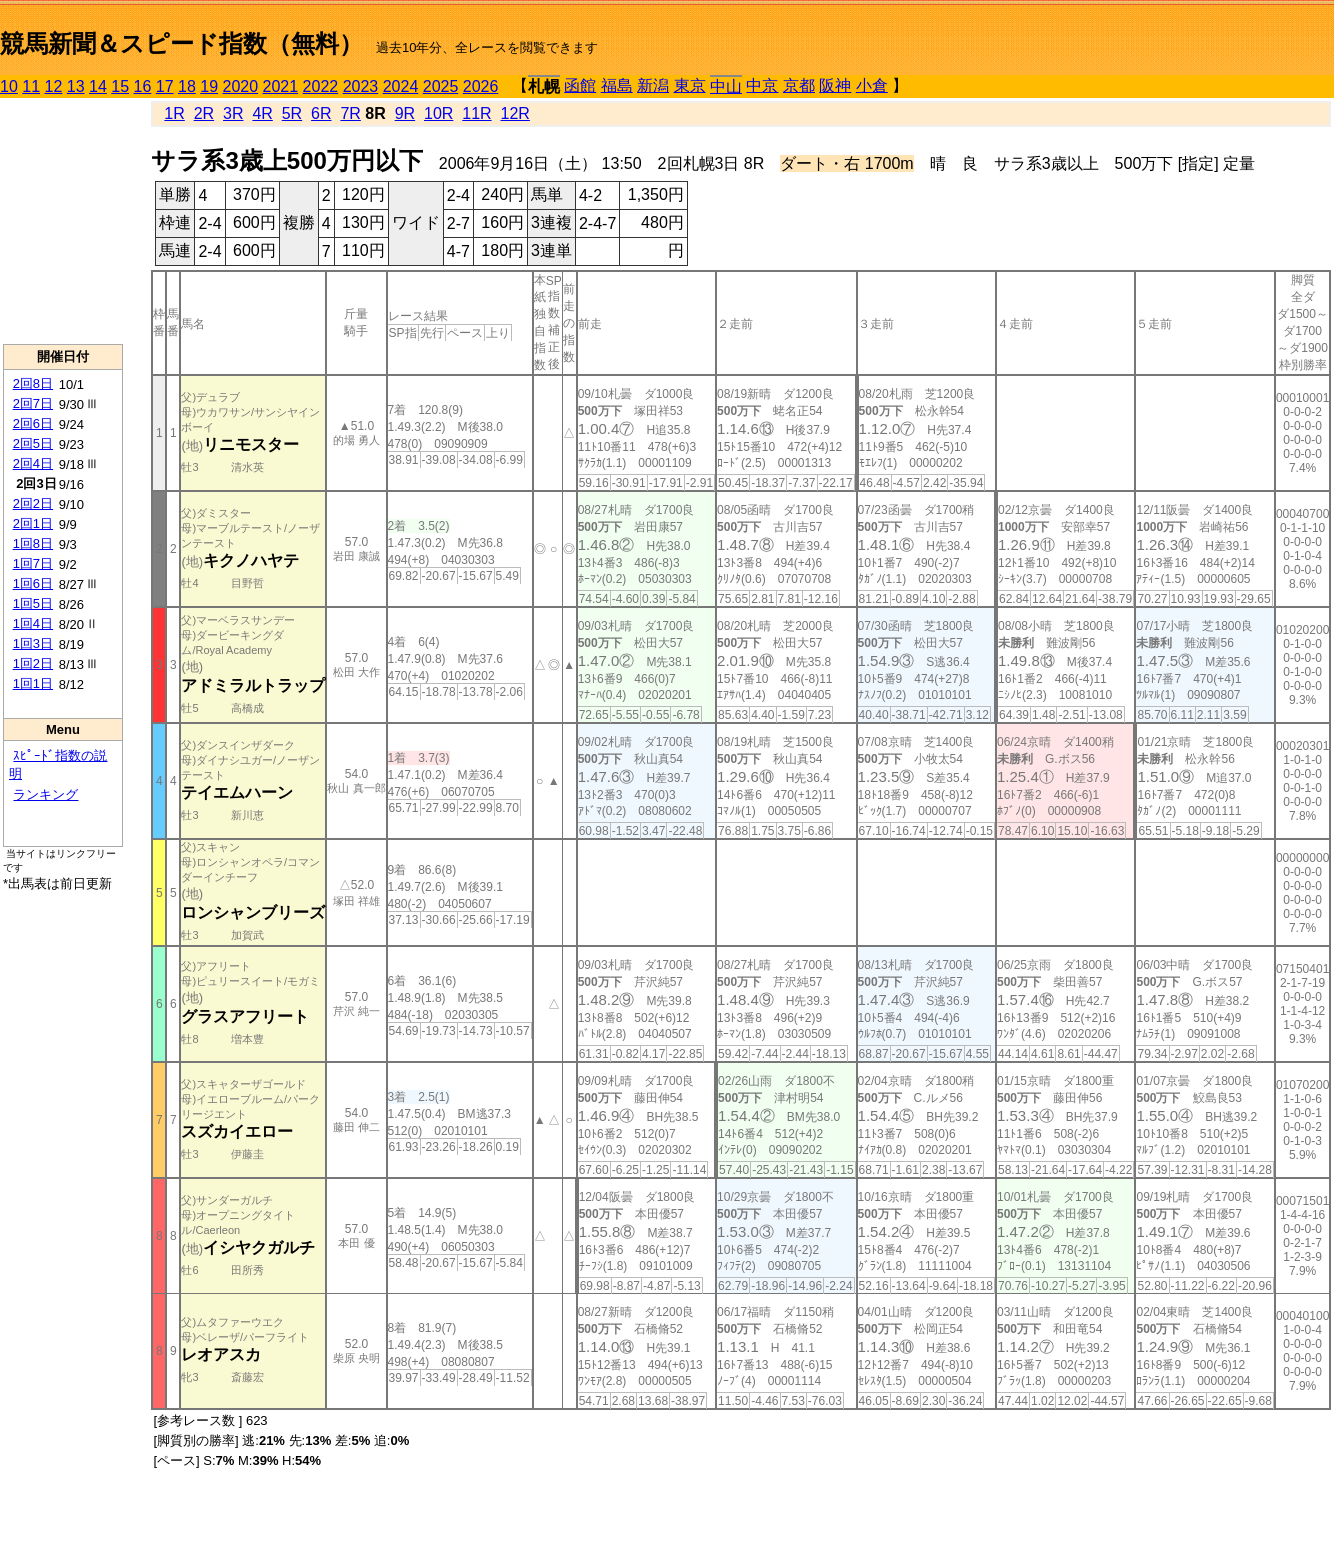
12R (515, 113)
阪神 (835, 85)
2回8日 (33, 383)
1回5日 (33, 603)
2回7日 (33, 403)
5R (292, 113)
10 (9, 86)
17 (165, 86)
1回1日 (33, 683)
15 (120, 86)
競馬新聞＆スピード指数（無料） (181, 43)
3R (233, 113)
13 (76, 86)
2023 (361, 86)
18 (187, 86)
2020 (241, 86)
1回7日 (33, 563)
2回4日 (33, 463)
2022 (321, 86)
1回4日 (33, 623)
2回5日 (33, 443)
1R (174, 113)
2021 (281, 86)
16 (143, 86)
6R (321, 113)
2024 (401, 86)
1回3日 (33, 643)
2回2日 (33, 503)
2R (204, 113)
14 (98, 86)
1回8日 (33, 543)
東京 (690, 85)
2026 (481, 86)
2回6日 (33, 423)
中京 (762, 85)
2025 (441, 86)
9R (405, 113)
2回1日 (33, 523)
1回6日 (33, 583)
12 (54, 86)
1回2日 (33, 663)
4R (262, 113)
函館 (580, 85)
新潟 (653, 85)
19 (209, 86)
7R (350, 113)
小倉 (872, 85)
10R (438, 113)
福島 (617, 85)
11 (31, 86)
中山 (726, 86)
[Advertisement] (63, 221)
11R (476, 113)
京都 (799, 85)
